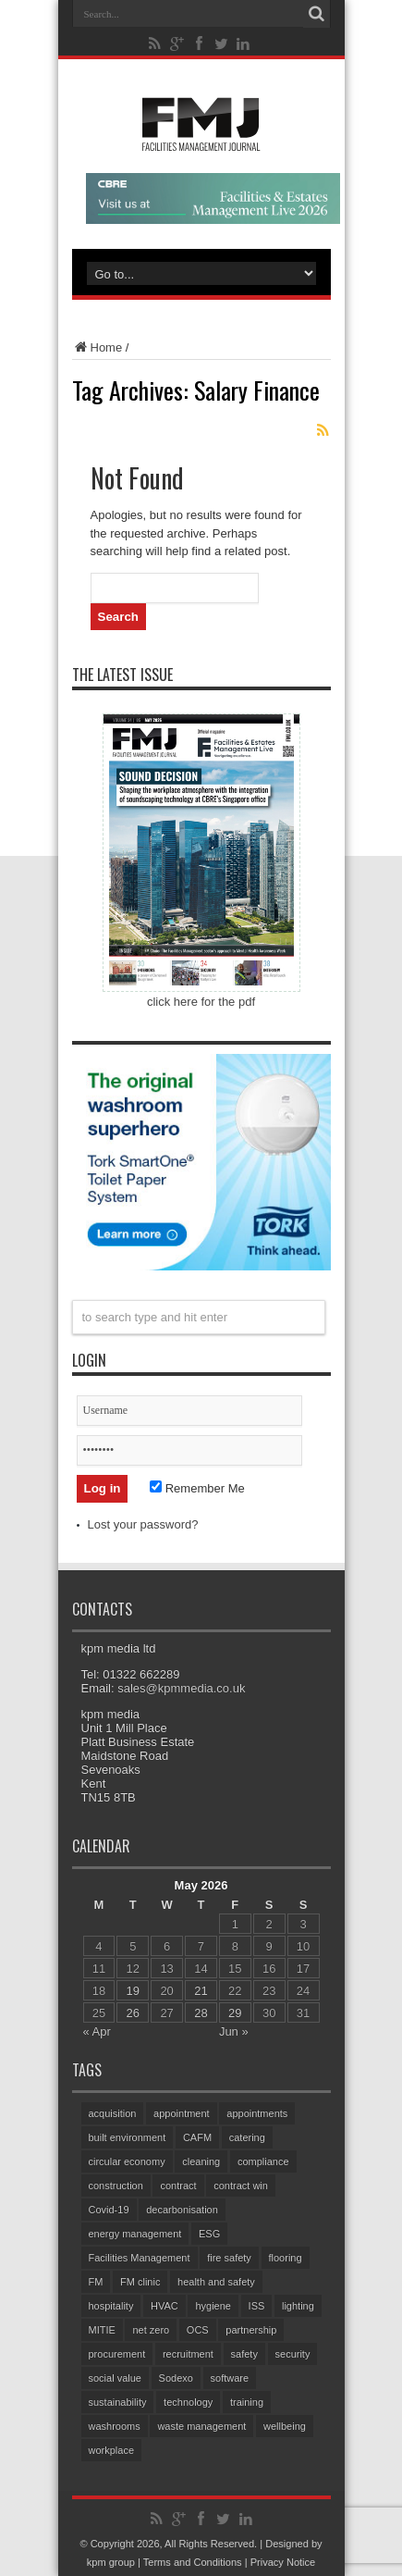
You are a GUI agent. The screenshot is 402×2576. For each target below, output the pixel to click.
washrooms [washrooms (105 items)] (114, 2426)
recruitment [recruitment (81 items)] (188, 2353)
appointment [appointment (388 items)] (181, 2113)
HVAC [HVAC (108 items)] (164, 2305)
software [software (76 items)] (230, 2378)
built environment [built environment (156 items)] (127, 2137)
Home (97, 347)
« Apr (97, 2031)
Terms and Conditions (192, 2562)
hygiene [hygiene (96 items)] (213, 2305)
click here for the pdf (201, 1002)
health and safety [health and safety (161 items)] (216, 2281)
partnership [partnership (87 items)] (250, 2329)
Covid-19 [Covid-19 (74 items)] (109, 2209)
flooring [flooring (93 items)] (285, 2257)
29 (234, 2013)
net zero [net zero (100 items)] (150, 2329)
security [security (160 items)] (293, 2353)
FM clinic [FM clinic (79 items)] (140, 2281)
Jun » (234, 2031)
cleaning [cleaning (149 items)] (201, 2161)
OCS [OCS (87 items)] (198, 2329)
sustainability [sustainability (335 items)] (118, 2402)
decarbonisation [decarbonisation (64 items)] (182, 2209)
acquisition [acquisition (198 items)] (113, 2113)
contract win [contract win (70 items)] (240, 2185)
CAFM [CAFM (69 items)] (197, 2137)
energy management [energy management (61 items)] (135, 2233)
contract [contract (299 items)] (178, 2185)
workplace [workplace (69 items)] (112, 2450)
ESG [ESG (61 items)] (209, 2233)
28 (200, 2013)
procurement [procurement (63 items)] (117, 2353)
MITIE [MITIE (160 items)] (102, 2329)
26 (133, 2013)
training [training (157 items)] (246, 2402)
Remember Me (197, 1488)
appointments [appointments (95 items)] (256, 2113)
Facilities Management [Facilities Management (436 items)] (139, 2257)
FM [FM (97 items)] (96, 2281)
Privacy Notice (283, 2562)
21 (200, 1991)
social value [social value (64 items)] (115, 2378)
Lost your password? (143, 1524)
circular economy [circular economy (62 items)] (127, 2161)
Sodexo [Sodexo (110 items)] (176, 2378)
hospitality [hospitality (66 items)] (111, 2305)
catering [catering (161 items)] (247, 2137)
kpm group (111, 2562)
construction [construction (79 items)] (116, 2185)
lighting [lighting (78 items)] (298, 2305)
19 (133, 1991)
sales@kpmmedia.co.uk (181, 1688)
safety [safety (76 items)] (244, 2353)
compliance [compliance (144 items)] (263, 2161)
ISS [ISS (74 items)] (257, 2305)
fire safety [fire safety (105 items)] (229, 2257)
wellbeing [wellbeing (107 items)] (284, 2426)
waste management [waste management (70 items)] (201, 2426)
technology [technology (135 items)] (188, 2402)
